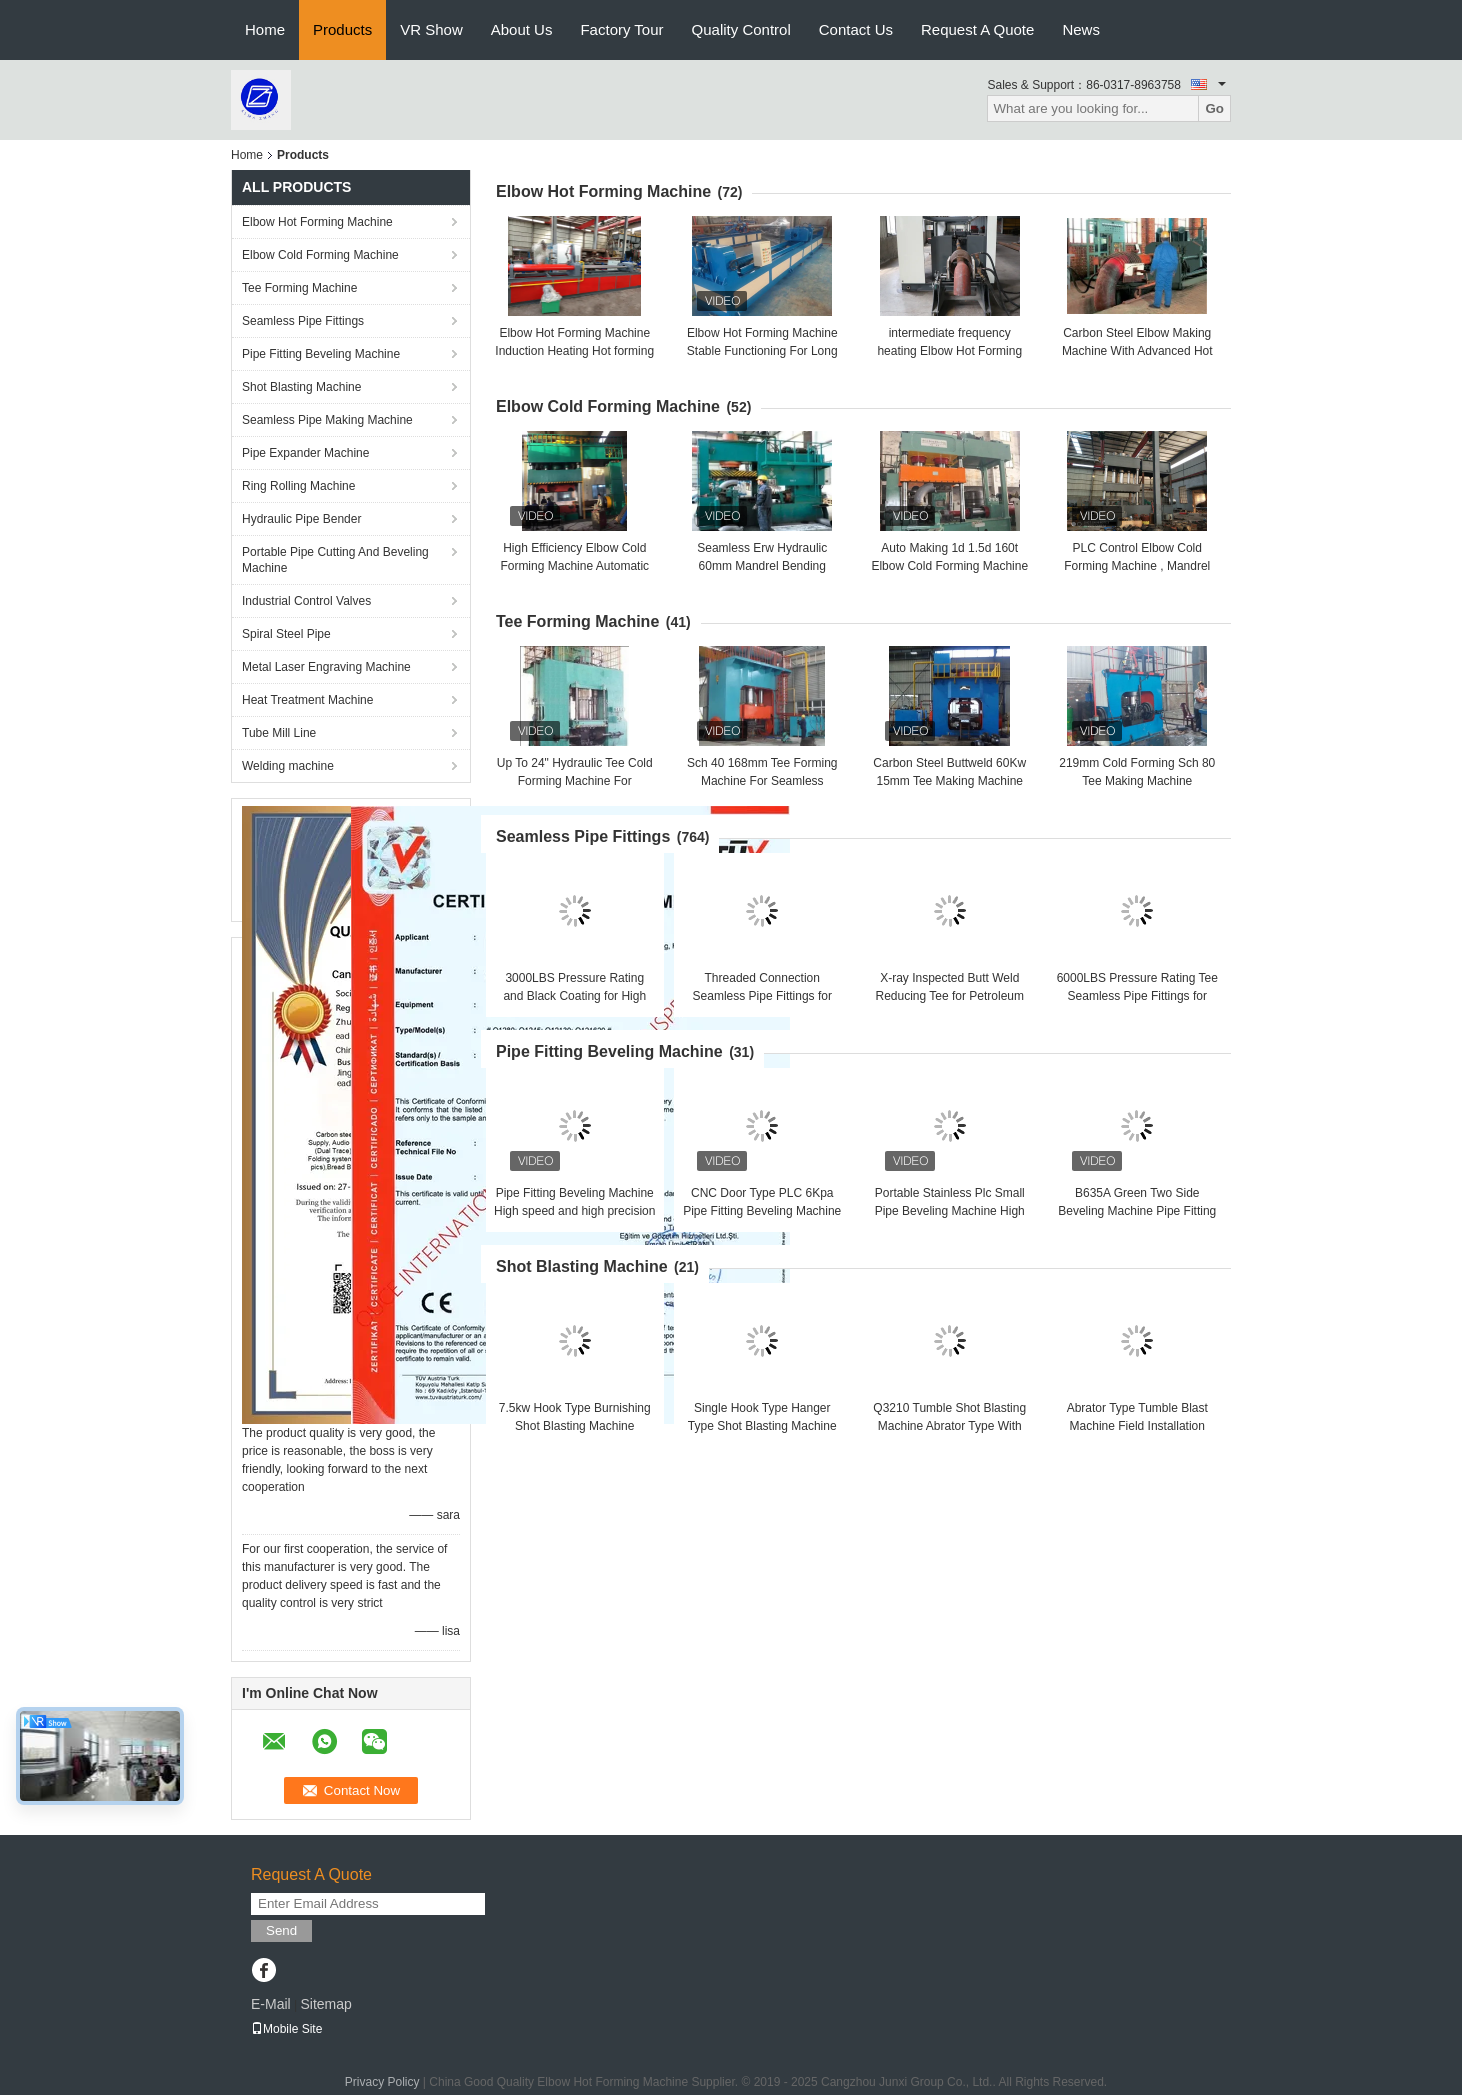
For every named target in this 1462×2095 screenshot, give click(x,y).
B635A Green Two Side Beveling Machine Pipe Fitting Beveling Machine (1137, 1211)
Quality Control (741, 29)
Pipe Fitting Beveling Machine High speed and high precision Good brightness (574, 1211)
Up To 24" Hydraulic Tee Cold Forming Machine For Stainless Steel (575, 781)
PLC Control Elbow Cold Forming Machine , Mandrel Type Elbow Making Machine (1137, 566)
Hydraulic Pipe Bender (301, 519)
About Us (522, 29)
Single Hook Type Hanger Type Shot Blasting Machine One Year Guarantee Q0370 (762, 1426)
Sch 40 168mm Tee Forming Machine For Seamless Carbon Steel (762, 781)
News (1081, 29)
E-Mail (271, 2004)
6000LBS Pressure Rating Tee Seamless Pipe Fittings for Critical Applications (1137, 996)
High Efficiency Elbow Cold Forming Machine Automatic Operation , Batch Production (575, 566)
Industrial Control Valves (306, 601)
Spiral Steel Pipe (286, 634)
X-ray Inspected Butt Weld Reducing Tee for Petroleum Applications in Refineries (949, 996)
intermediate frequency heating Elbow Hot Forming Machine (949, 351)
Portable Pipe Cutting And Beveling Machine (335, 560)
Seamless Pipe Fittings (303, 321)
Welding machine (288, 766)
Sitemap (325, 2004)
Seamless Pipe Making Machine (327, 420)
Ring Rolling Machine (298, 486)
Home (265, 29)
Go (1214, 108)
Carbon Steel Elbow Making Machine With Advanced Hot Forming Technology (1137, 351)
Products (342, 29)
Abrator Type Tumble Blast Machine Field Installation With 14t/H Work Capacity (1137, 1426)
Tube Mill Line (279, 733)
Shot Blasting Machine (301, 387)
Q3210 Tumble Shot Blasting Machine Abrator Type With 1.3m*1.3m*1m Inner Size (949, 1426)
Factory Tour (621, 29)
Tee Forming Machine (299, 288)
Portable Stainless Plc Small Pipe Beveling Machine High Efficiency (950, 1211)
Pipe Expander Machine (305, 453)
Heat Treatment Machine (307, 700)
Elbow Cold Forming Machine (320, 255)
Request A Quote (977, 29)
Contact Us (856, 29)
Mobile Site (286, 2029)
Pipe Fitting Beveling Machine (321, 354)
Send (281, 1930)
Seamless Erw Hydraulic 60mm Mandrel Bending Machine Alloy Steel (762, 566)
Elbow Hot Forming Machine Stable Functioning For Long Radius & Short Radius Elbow (762, 351)
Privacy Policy (382, 2082)
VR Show (431, 29)
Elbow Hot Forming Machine (317, 222)
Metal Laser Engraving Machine (326, 667)
